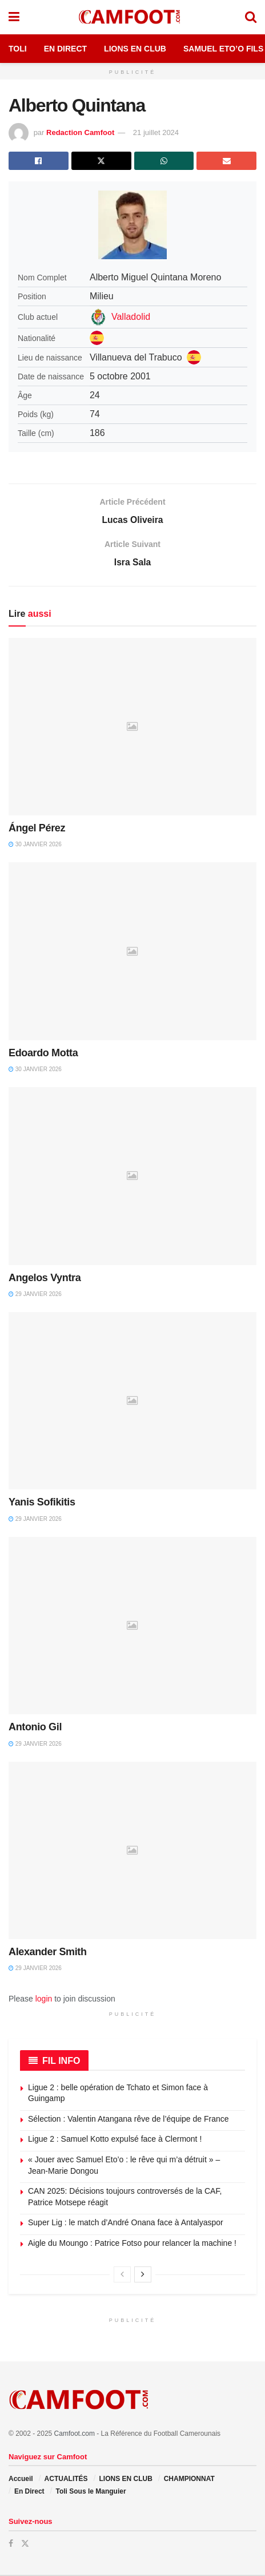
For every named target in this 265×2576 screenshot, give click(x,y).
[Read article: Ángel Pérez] (132, 728)
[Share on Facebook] (39, 161)
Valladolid (130, 317)
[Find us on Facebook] (11, 2544)
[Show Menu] (14, 17)
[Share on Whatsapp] (164, 161)
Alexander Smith (48, 1953)
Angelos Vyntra (45, 1279)
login (44, 1999)
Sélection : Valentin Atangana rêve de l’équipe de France (128, 2120)
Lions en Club (135, 48)
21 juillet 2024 (156, 132)
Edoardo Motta (43, 1054)
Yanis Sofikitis (42, 1503)
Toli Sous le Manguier (90, 2492)
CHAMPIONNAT (189, 2480)
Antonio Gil (35, 1728)
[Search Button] (250, 17)
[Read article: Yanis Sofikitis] (132, 1402)
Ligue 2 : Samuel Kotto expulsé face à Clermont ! (115, 2140)
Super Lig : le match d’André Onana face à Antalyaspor (125, 2224)
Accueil (21, 2480)
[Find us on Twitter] (25, 2544)
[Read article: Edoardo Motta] (132, 952)
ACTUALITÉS (66, 2480)
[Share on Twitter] (101, 161)
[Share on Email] (226, 161)
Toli (18, 48)
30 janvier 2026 (35, 845)
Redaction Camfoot (80, 132)
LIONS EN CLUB (125, 2480)
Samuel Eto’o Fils (223, 48)
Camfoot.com (74, 2435)
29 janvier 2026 (35, 1295)
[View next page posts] (142, 2276)
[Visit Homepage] (132, 17)
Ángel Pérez (37, 829)
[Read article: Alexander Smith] (132, 1851)
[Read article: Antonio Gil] (132, 1626)
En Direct (65, 48)
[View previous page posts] (122, 2276)
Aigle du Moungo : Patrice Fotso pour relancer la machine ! (132, 2244)
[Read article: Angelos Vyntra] (132, 1177)
